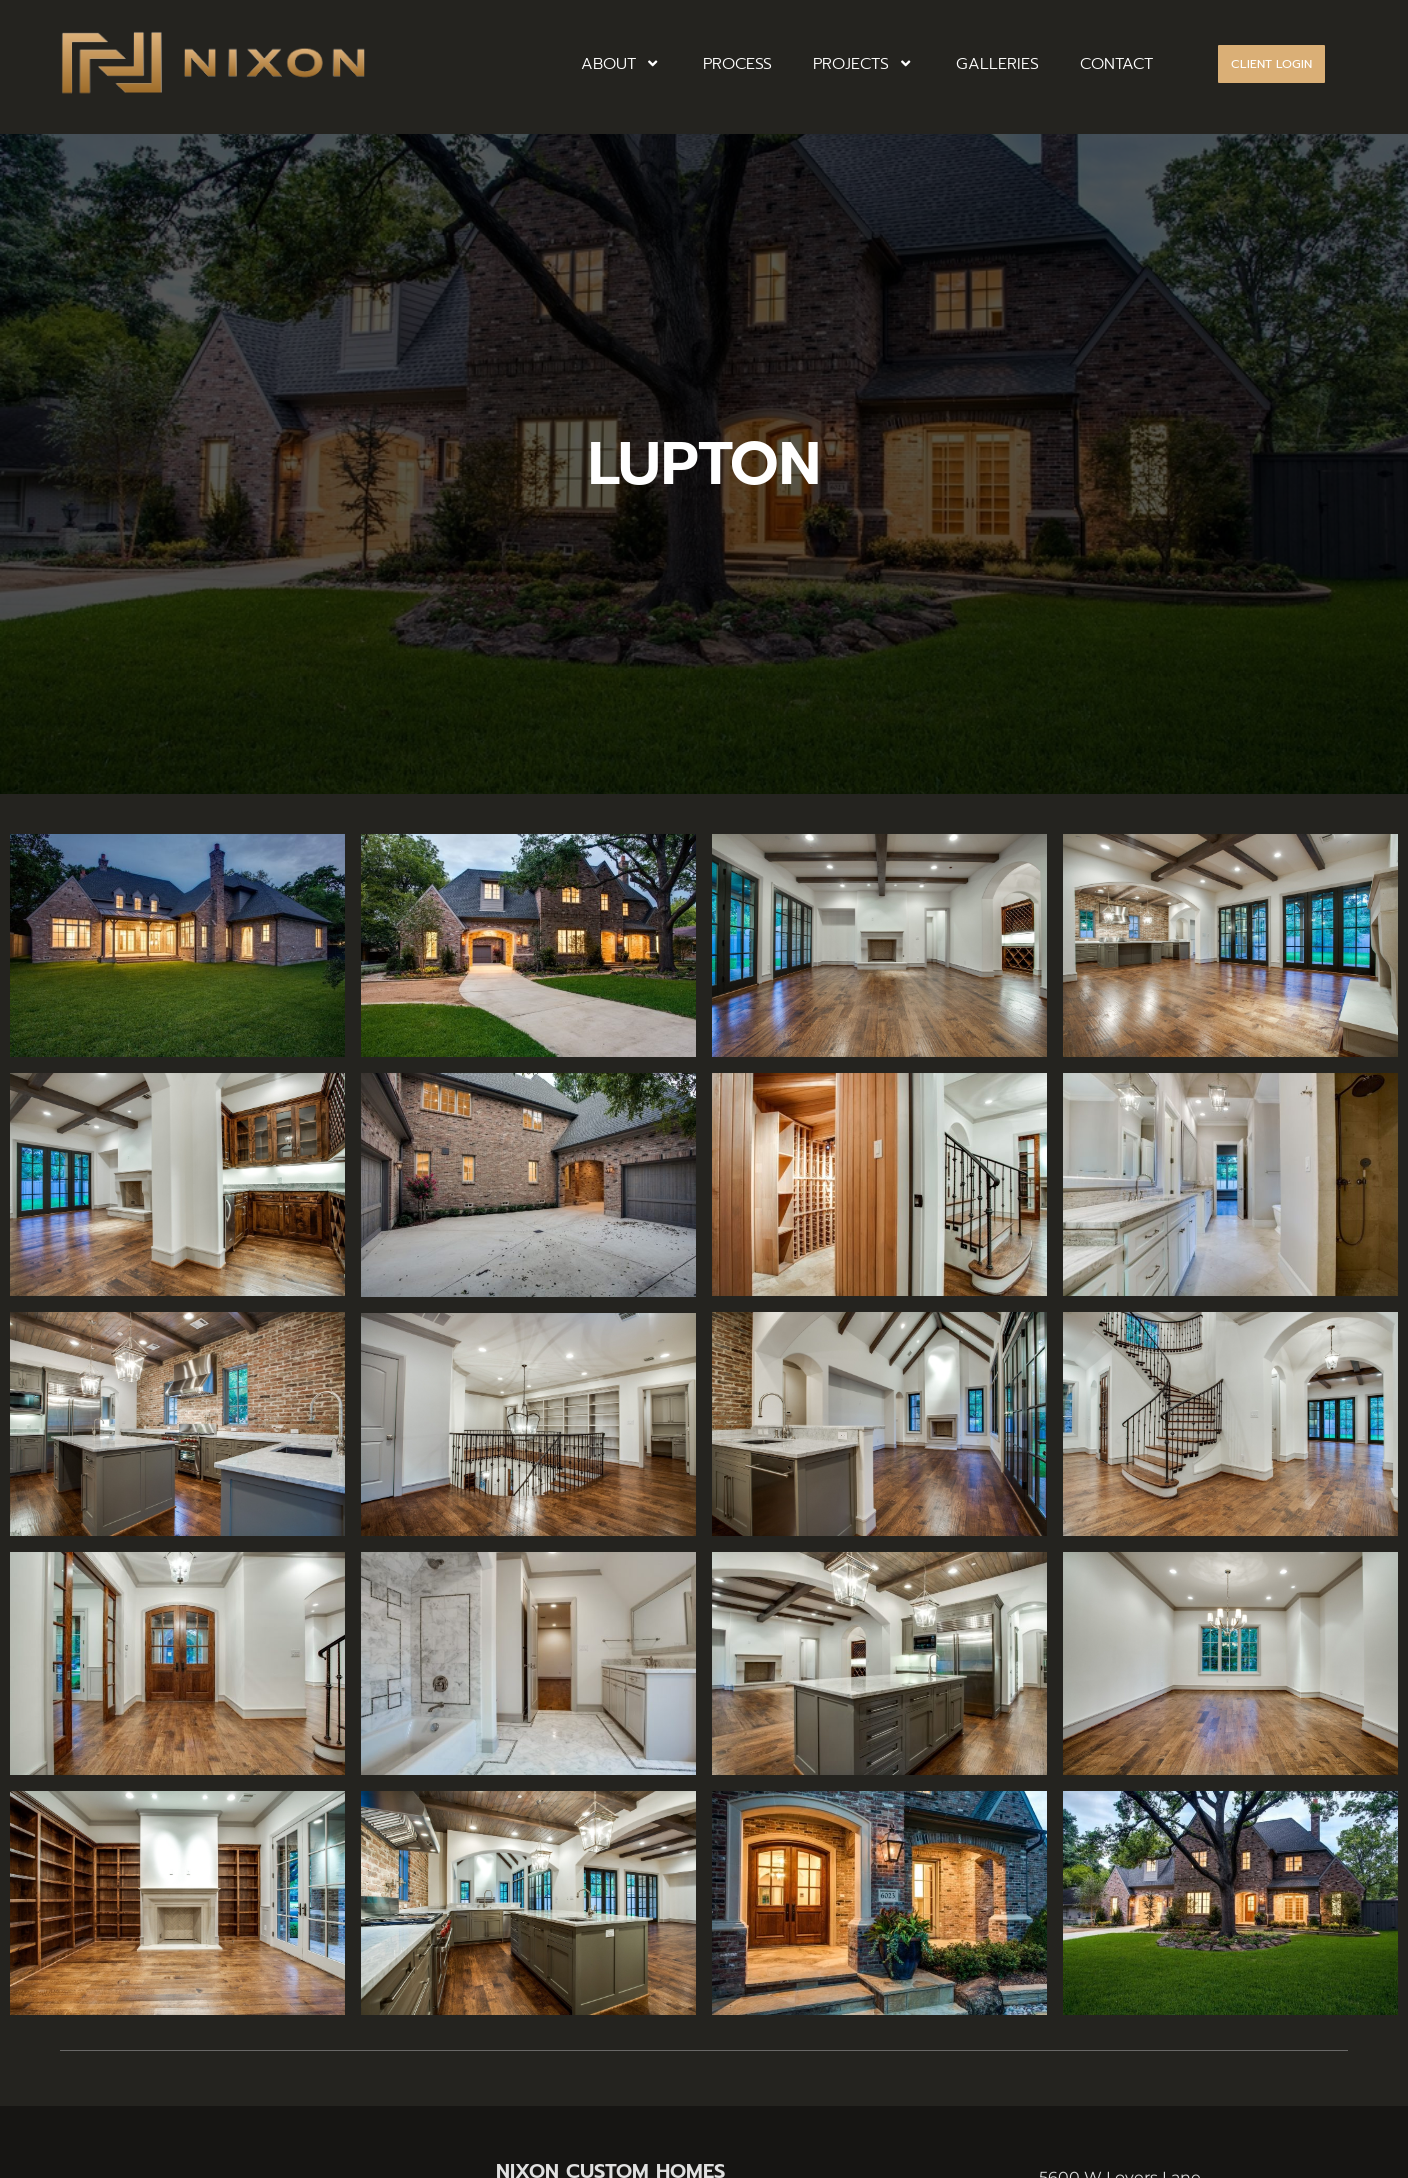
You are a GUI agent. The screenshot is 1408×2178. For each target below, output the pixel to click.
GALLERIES (997, 64)
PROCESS (737, 64)
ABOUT (621, 64)
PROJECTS (864, 64)
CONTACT (1116, 64)
